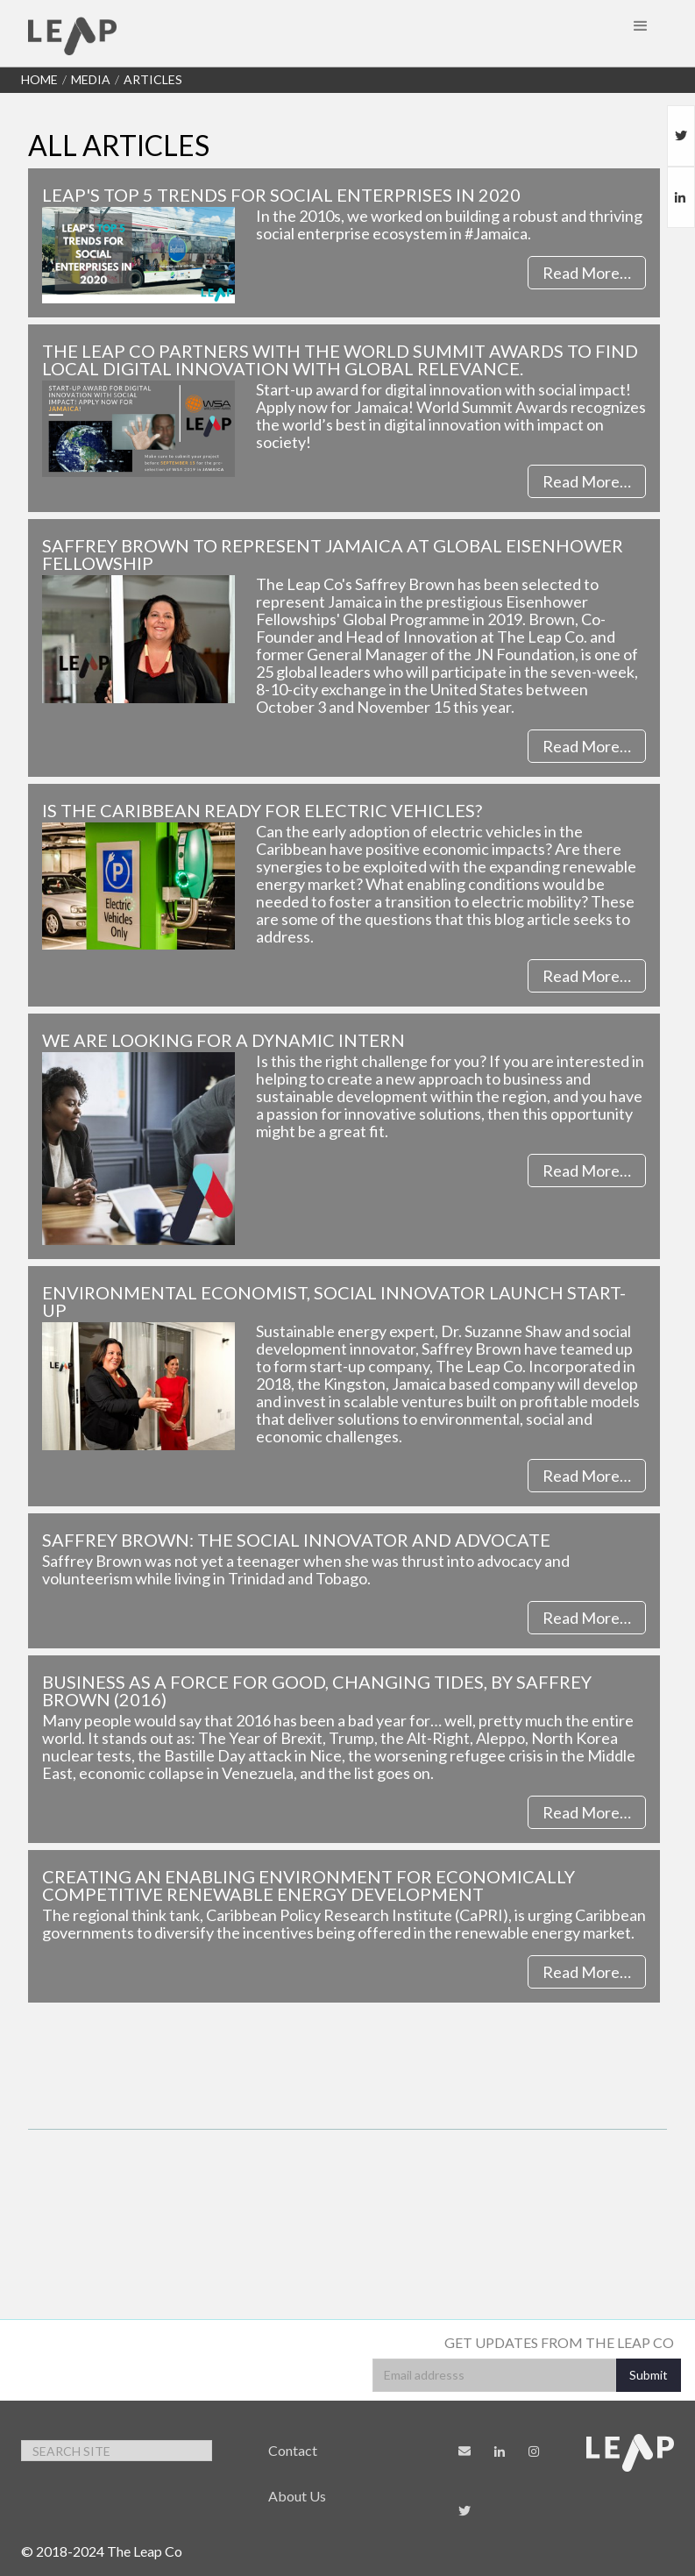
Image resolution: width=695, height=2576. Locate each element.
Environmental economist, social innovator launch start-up (334, 1301)
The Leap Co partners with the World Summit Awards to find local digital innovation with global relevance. (340, 359)
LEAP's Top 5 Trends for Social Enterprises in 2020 (281, 194)
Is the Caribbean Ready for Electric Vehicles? (262, 810)
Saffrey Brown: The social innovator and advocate (296, 1539)
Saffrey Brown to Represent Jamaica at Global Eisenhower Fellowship (332, 554)
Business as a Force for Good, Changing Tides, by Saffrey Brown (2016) (317, 1690)
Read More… (587, 272)
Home (39, 79)
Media (90, 79)
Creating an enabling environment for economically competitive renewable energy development (308, 1885)
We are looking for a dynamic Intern (223, 1039)
